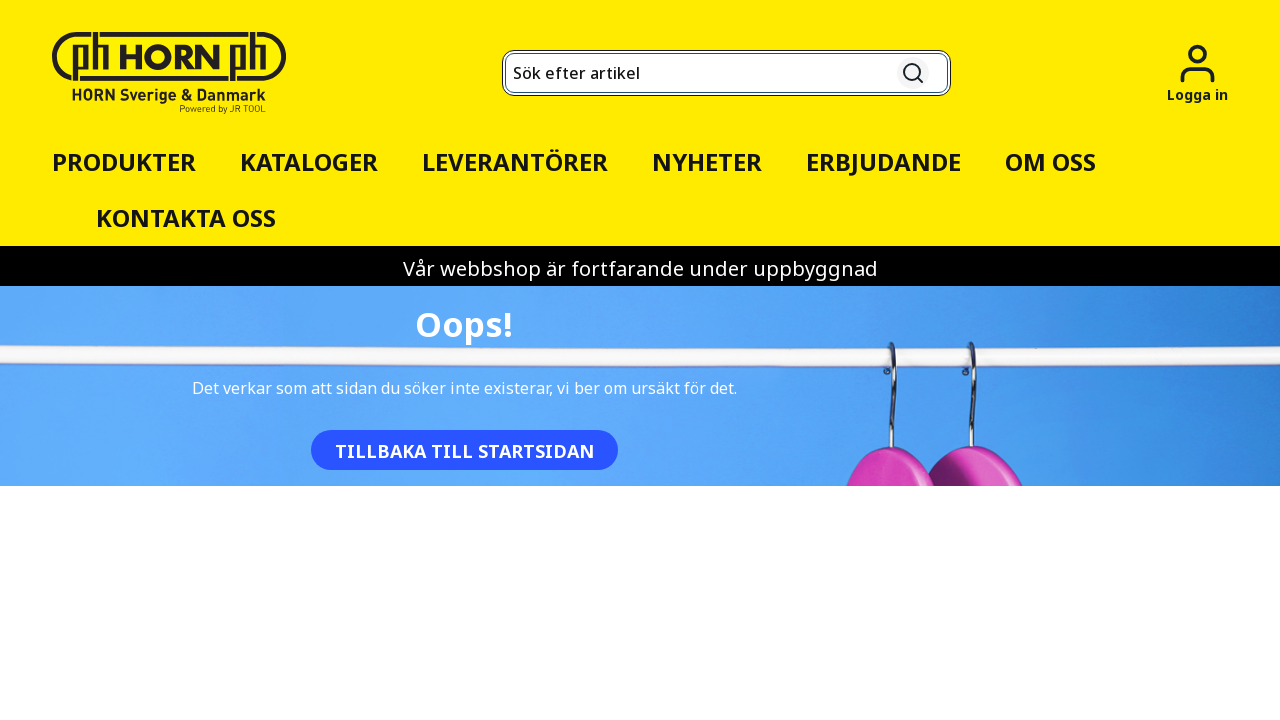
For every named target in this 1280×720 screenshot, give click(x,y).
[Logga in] (1197, 72)
